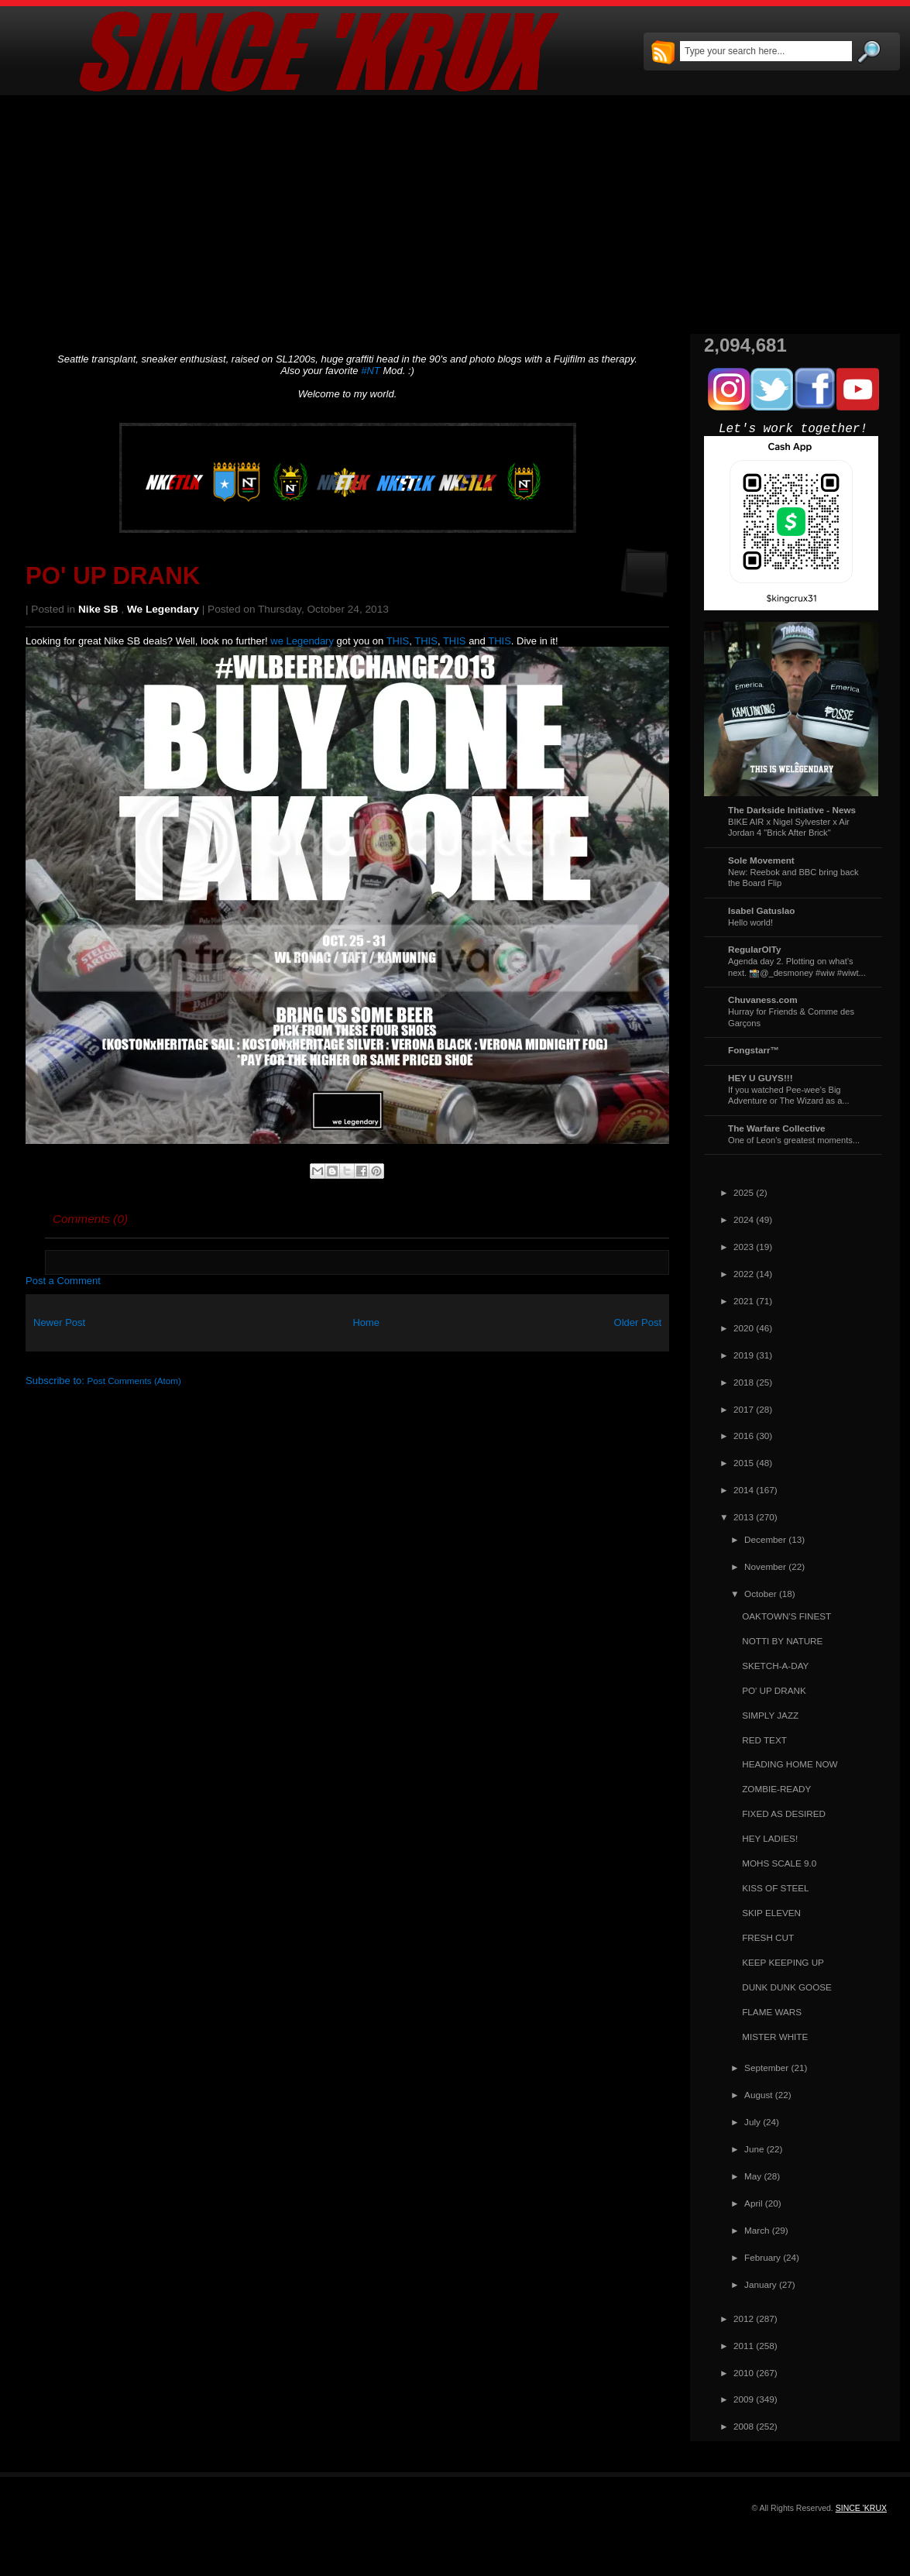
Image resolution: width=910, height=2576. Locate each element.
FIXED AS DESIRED (784, 1813)
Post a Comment (63, 1280)
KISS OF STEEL (775, 1888)
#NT (370, 370)
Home (365, 1322)
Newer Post (59, 1322)
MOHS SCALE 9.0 (779, 1863)
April (753, 2203)
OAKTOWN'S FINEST (786, 1616)
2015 (743, 1463)
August (758, 2095)
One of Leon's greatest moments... (794, 1140)
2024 (743, 1219)
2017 (743, 1409)
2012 (743, 2318)
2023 (743, 1247)
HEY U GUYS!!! (760, 1078)
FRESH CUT (768, 1937)
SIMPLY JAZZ (770, 1715)
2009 (743, 2399)
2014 (743, 1490)
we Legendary (163, 609)
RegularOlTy (754, 949)
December (765, 1539)
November (765, 1566)
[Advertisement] (455, 214)
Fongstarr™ (753, 1050)
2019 (743, 1355)
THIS (398, 641)
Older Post (637, 1322)
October (760, 1594)
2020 (743, 1328)
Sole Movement (761, 860)
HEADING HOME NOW (789, 1764)
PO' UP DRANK (113, 575)
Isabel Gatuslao (761, 910)
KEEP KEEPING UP (783, 1962)
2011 (743, 2346)
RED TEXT (764, 1740)
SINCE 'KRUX (861, 2507)
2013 (743, 1517)
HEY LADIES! (770, 1838)
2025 (743, 1192)
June (754, 2149)
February (762, 2257)
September (766, 2068)
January (760, 2284)
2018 (743, 1382)
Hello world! (750, 922)
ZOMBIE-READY (776, 1789)
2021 (743, 1301)
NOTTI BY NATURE (782, 1641)
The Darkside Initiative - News (792, 810)
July (752, 2122)
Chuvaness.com (763, 999)
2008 (743, 2426)
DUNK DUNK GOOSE (787, 1987)
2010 (743, 2373)
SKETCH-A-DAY (775, 1666)
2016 (743, 1436)
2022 (743, 1274)
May (752, 2176)
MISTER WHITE (775, 2037)
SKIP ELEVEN (771, 1913)
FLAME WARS (772, 2012)
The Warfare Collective (777, 1128)
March (756, 2230)
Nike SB (98, 609)
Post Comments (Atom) (134, 1381)
